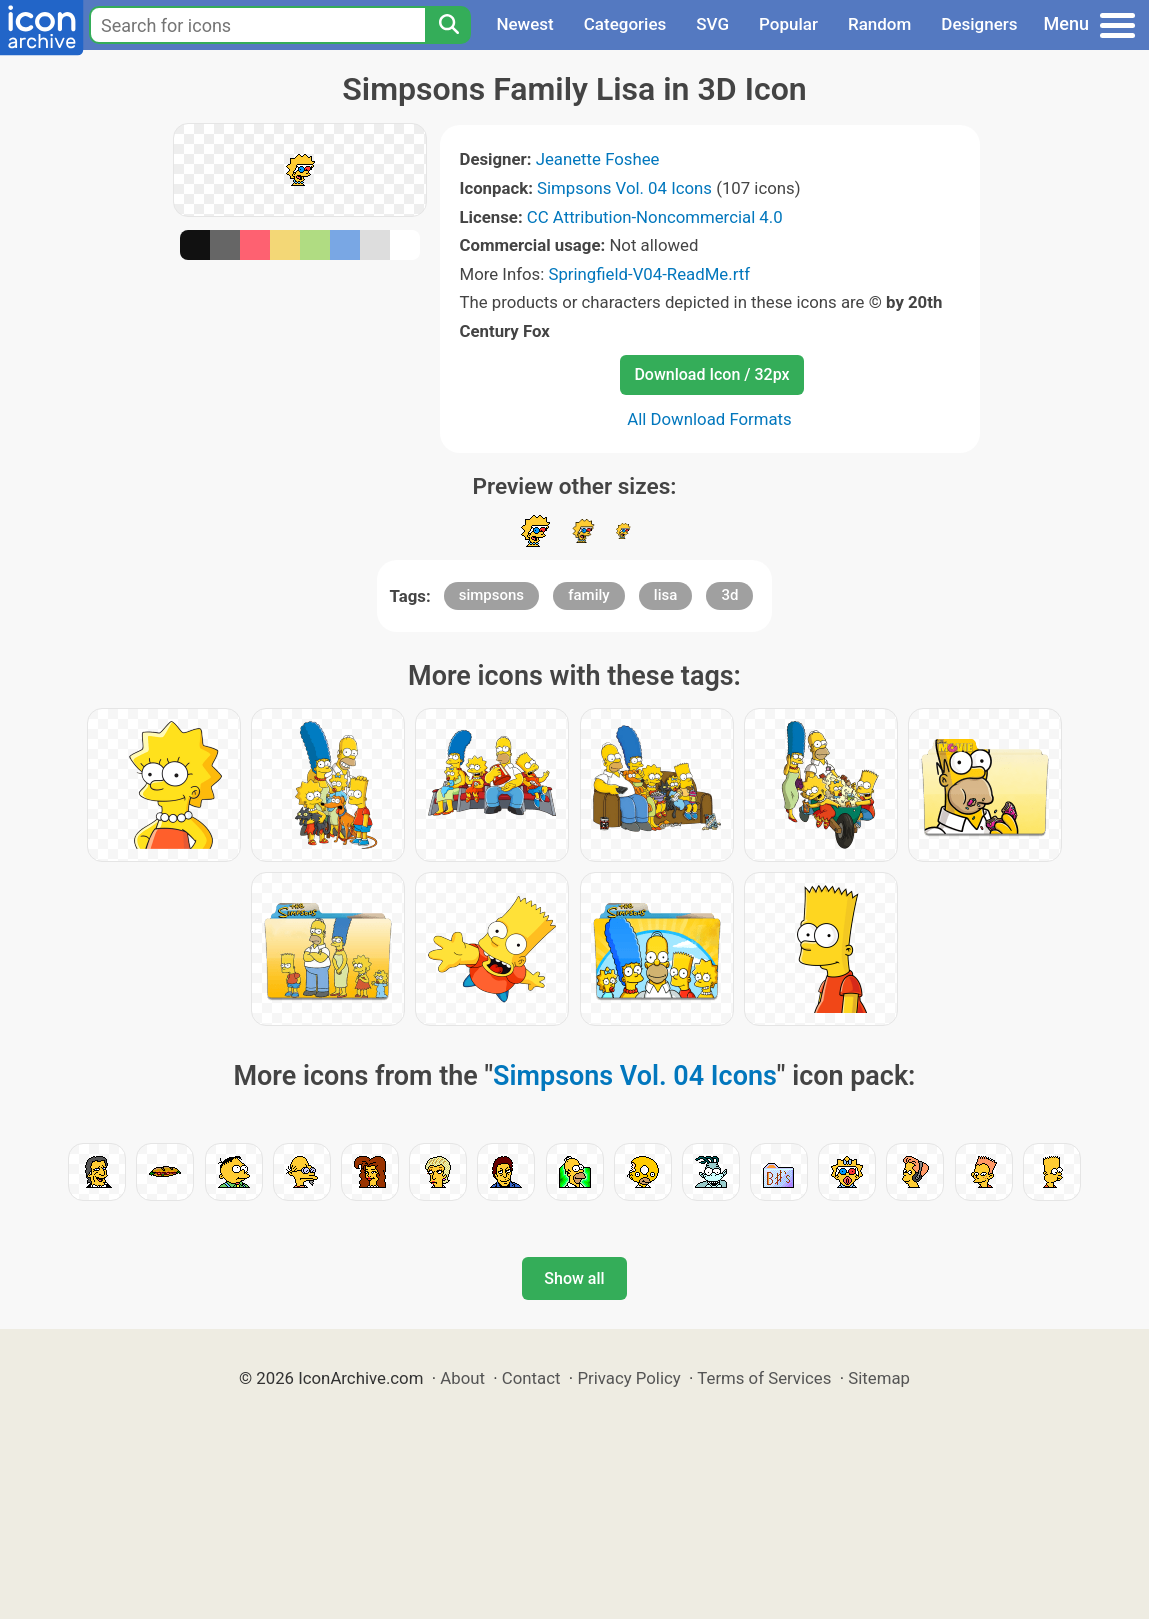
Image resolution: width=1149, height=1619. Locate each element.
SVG (712, 24)
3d (729, 595)
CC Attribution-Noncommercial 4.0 (655, 217)
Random (879, 24)
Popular (788, 24)
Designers (979, 24)
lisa (665, 595)
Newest (524, 24)
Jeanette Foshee (598, 159)
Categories (625, 24)
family (588, 595)
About (462, 1378)
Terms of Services (764, 1378)
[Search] (448, 25)
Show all (574, 1278)
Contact (531, 1378)
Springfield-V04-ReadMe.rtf (649, 274)
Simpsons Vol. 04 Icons (624, 188)
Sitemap (879, 1378)
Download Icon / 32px (711, 374)
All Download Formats (709, 419)
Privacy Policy (628, 1378)
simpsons (491, 595)
